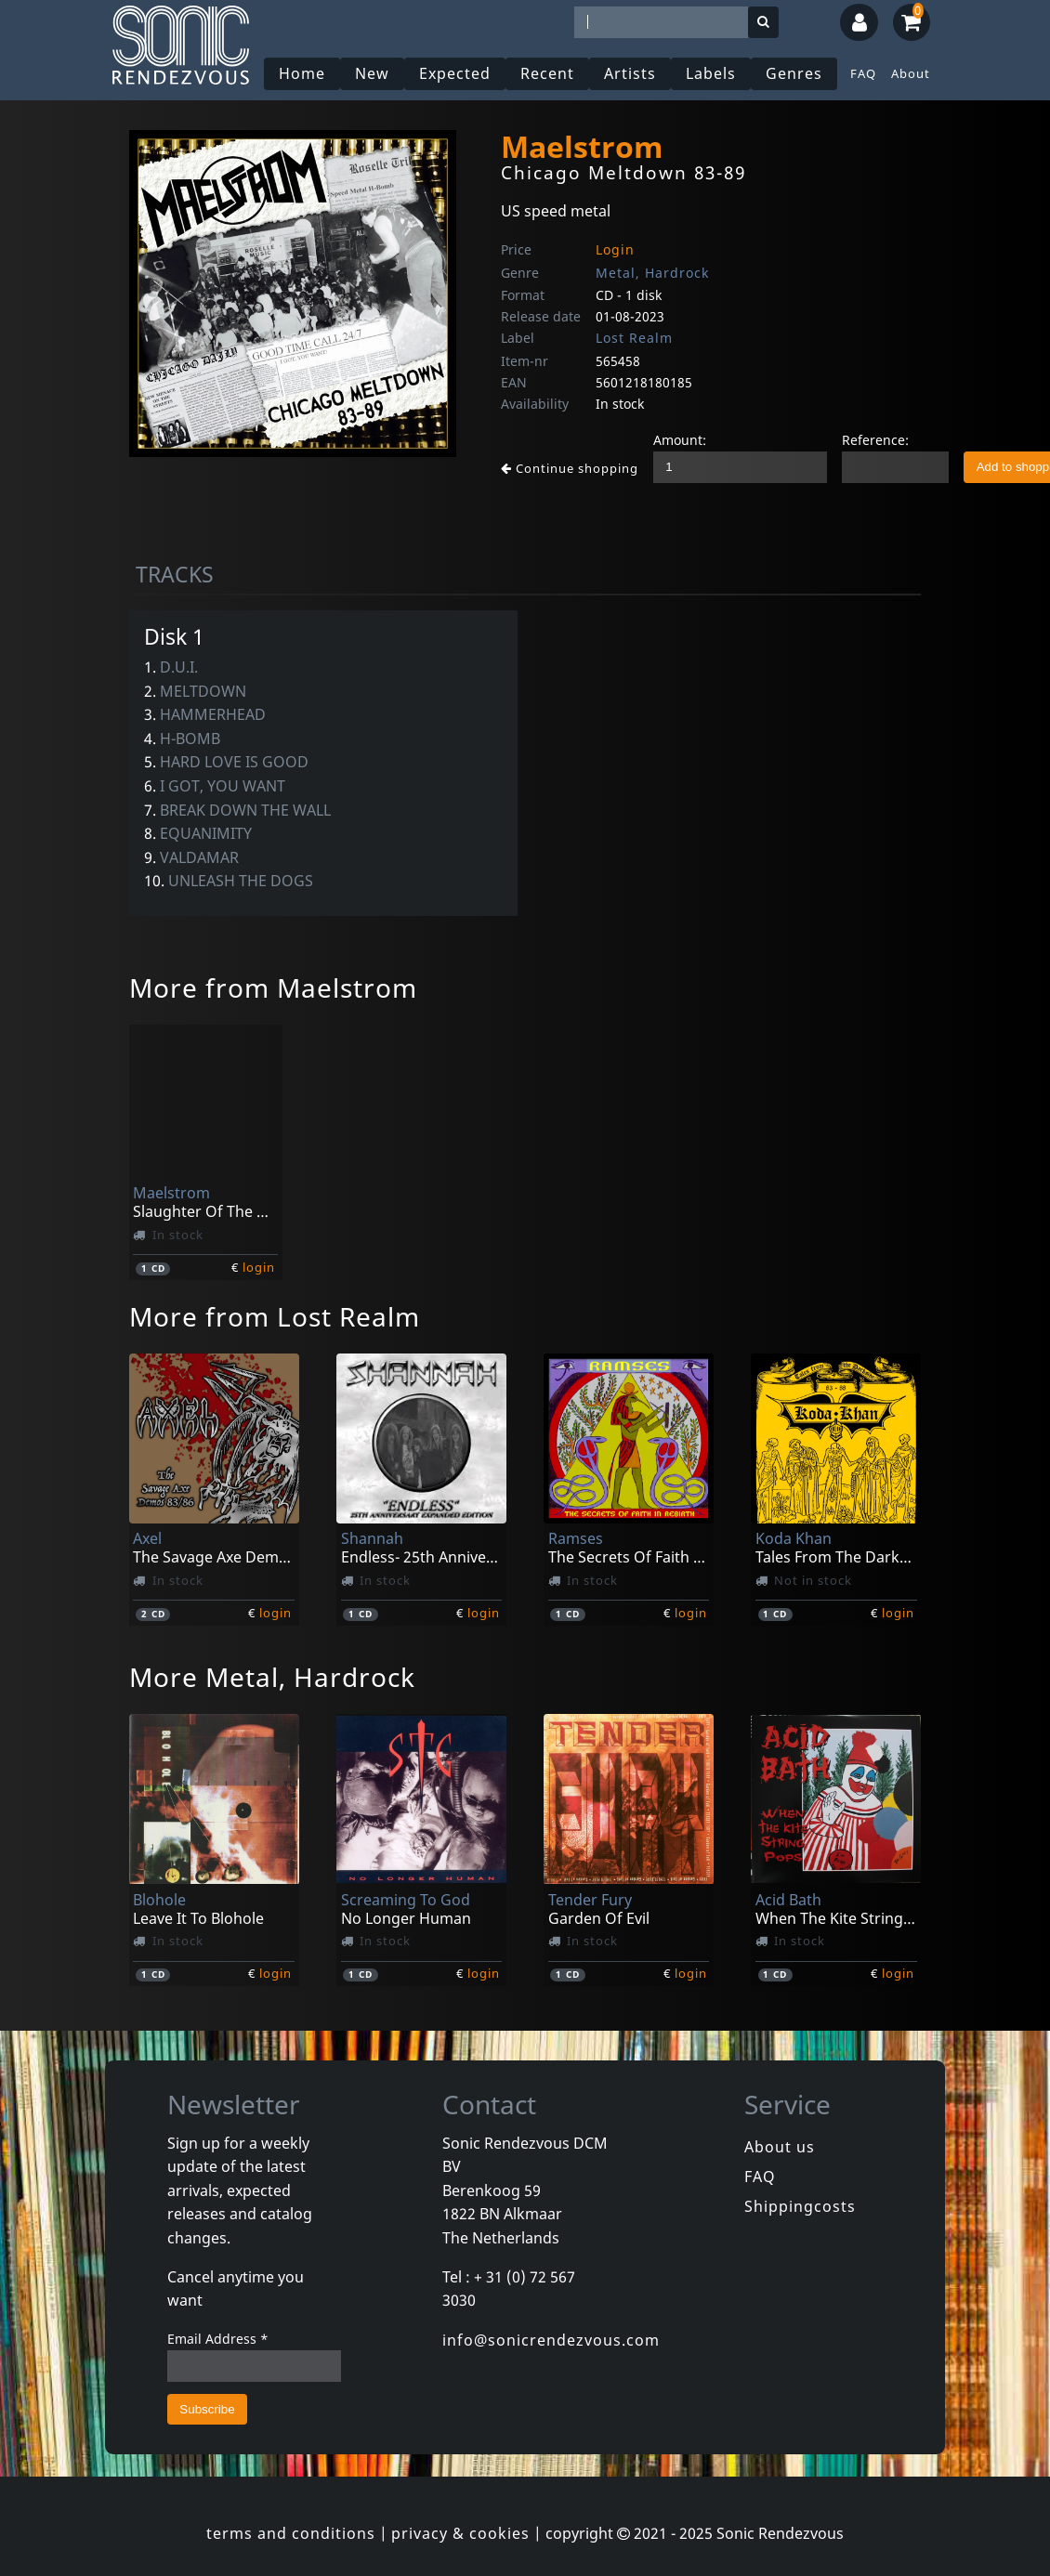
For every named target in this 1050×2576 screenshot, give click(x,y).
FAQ (863, 73)
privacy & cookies (460, 2533)
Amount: (679, 440)
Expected (455, 73)
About (910, 73)
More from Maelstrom (273, 987)
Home (302, 73)
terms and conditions (290, 2533)
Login (615, 249)
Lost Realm (634, 338)
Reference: (875, 440)
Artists (630, 73)
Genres (794, 73)
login (259, 1267)
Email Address (218, 2338)
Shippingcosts (800, 2206)
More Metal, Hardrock (272, 1676)
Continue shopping (569, 468)
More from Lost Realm (274, 1316)
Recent (547, 73)
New (372, 73)
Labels (711, 73)
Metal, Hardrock (652, 272)
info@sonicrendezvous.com (551, 2340)
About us (779, 2147)
